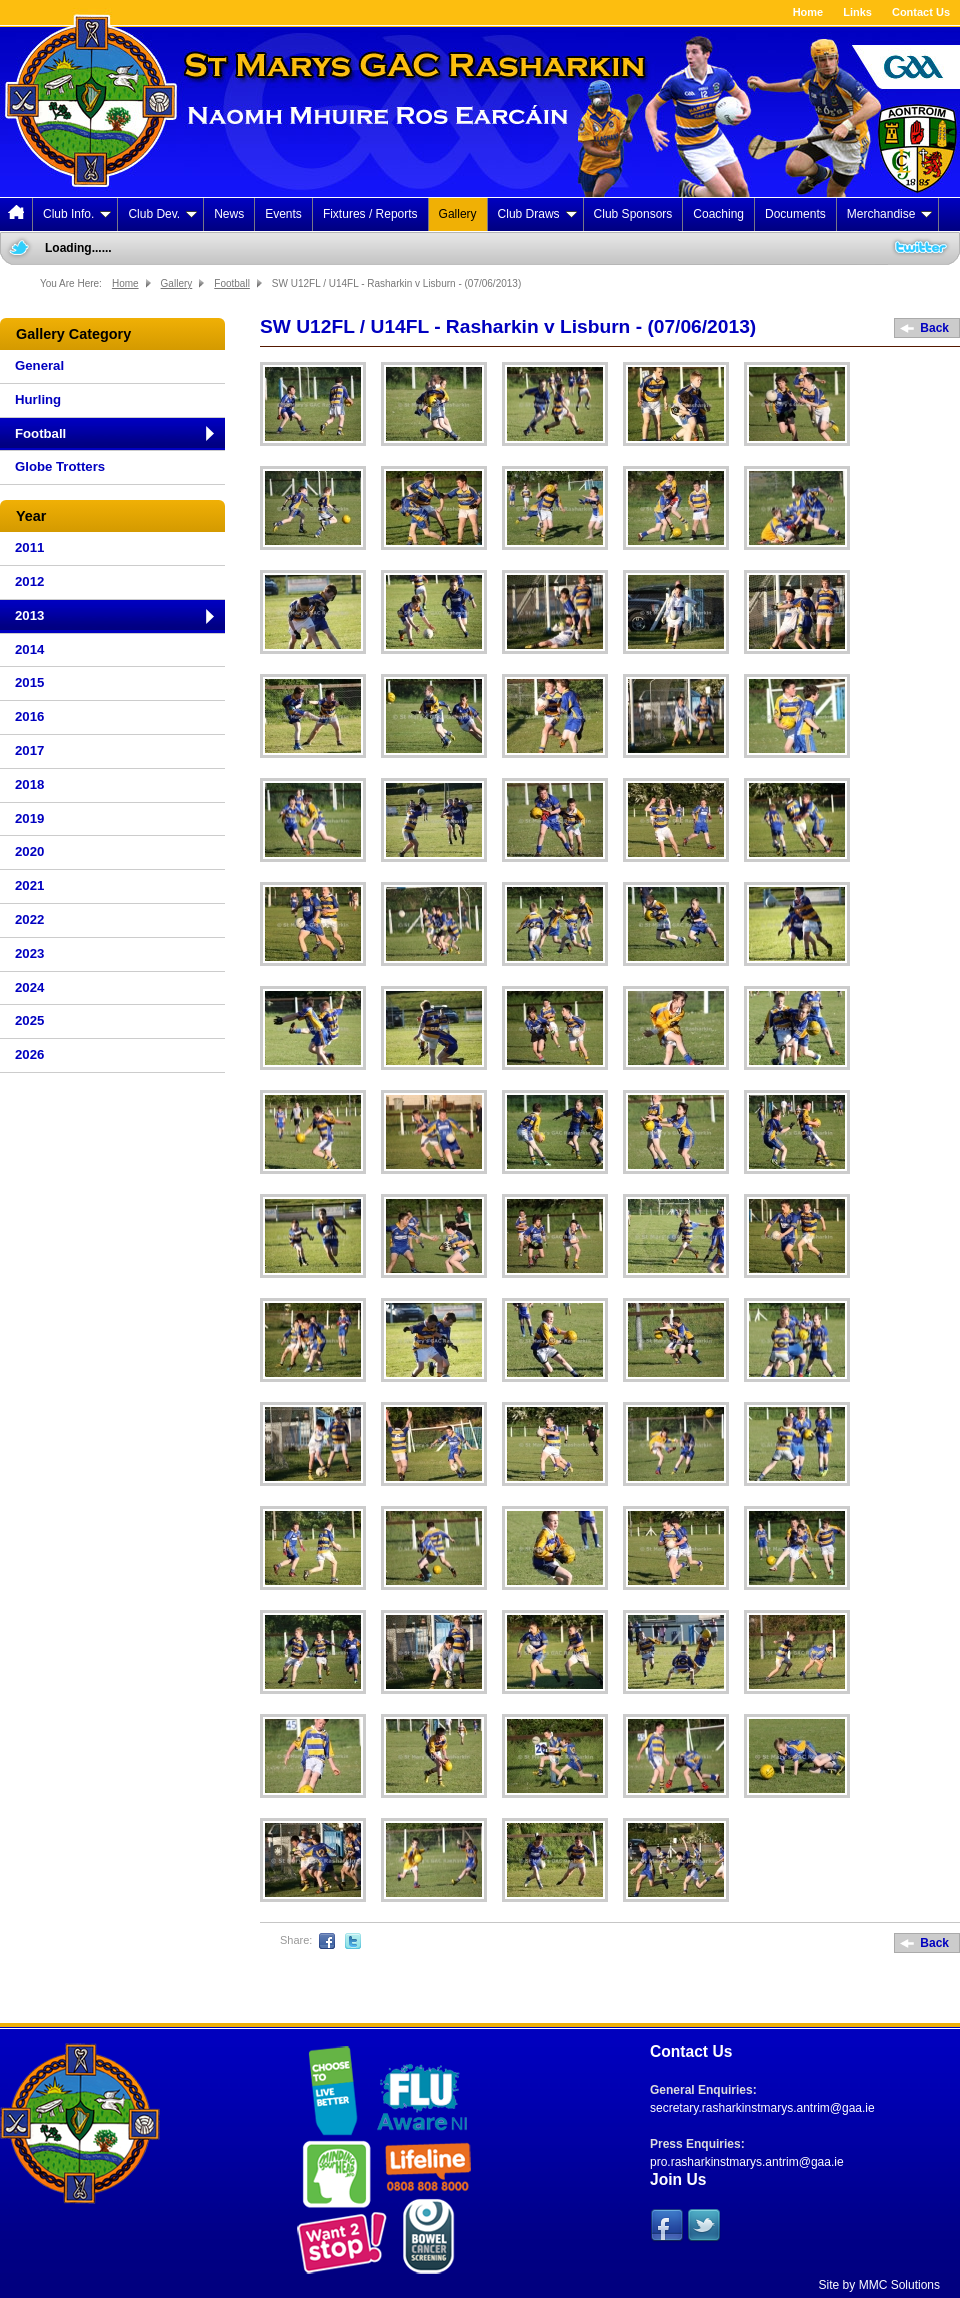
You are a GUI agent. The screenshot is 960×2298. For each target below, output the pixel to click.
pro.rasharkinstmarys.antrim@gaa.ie (747, 2162)
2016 (29, 716)
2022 (29, 919)
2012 (29, 581)
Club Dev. (162, 214)
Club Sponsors (633, 214)
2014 (29, 649)
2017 (29, 750)
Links (857, 12)
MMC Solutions (899, 2285)
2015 (29, 682)
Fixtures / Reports (370, 214)
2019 (29, 818)
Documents (795, 214)
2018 (29, 784)
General (39, 365)
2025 (29, 1020)
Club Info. (77, 214)
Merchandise (890, 214)
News (229, 214)
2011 (29, 547)
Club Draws (537, 214)
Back (934, 328)
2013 (29, 615)
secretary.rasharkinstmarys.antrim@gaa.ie (762, 2108)
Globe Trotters (60, 466)
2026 (29, 1054)
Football (232, 283)
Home (808, 12)
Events (283, 214)
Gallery (458, 214)
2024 (29, 987)
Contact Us (921, 12)
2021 (29, 885)
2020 (29, 851)
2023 (29, 953)
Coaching (718, 214)
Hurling (38, 399)
